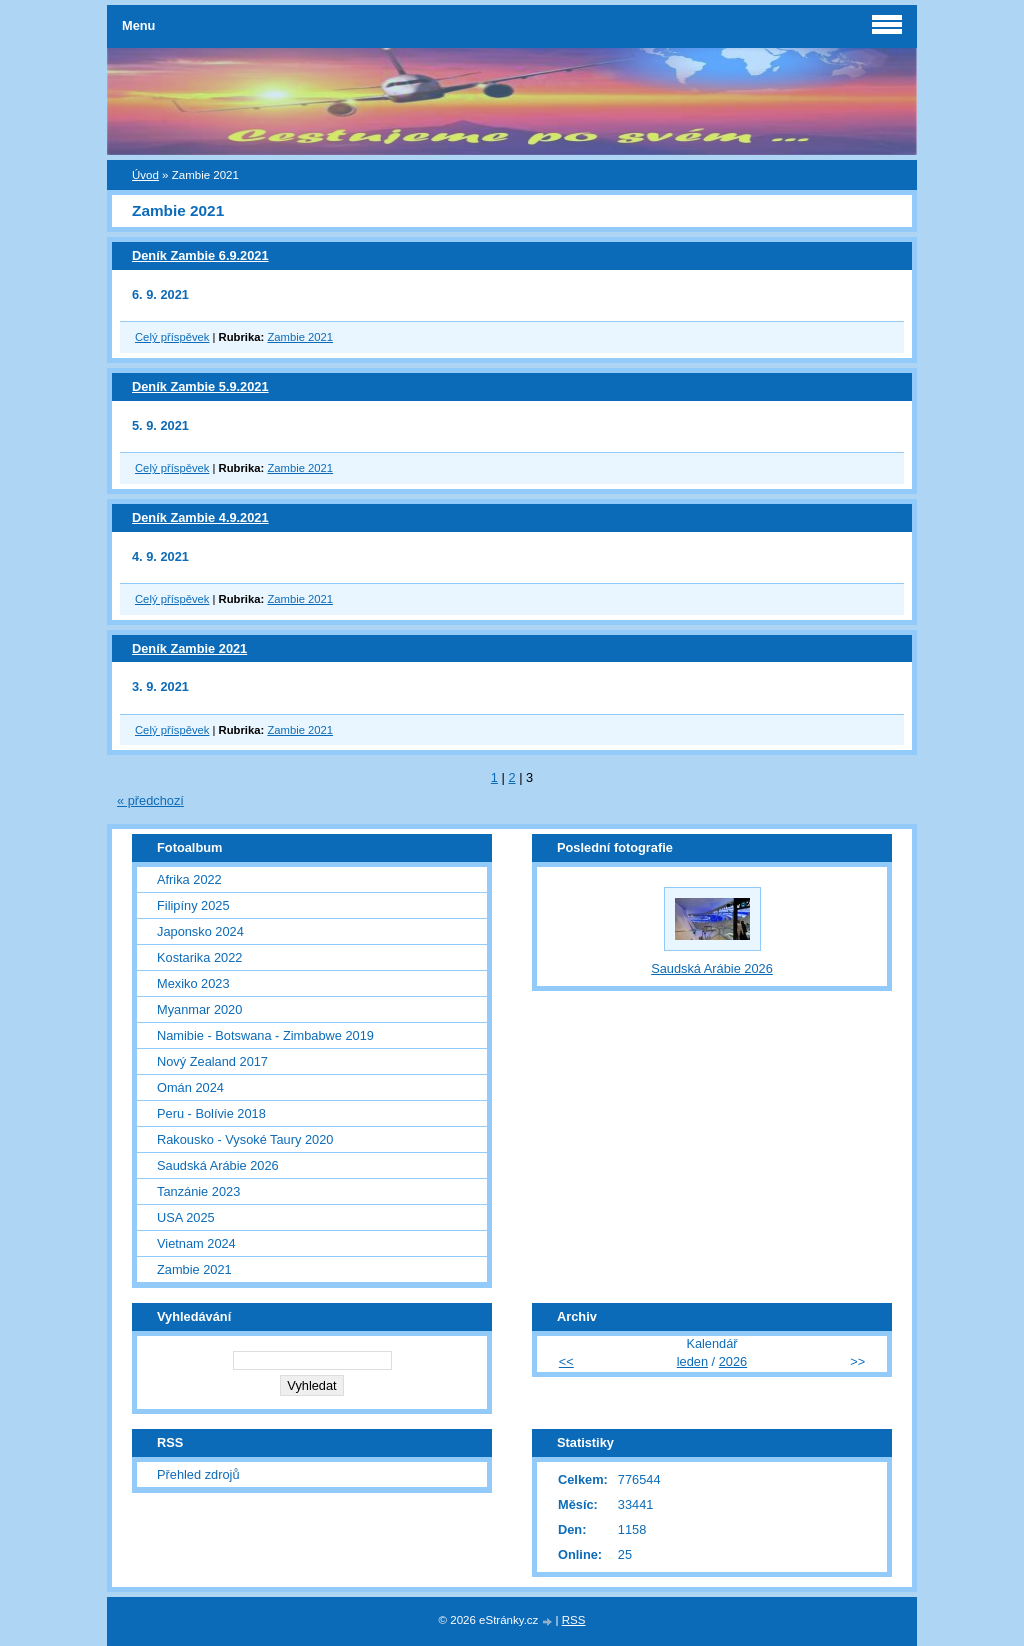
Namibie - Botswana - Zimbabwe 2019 (265, 1035)
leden (692, 1361)
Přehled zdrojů (198, 1474)
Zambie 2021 (300, 337)
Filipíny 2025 (193, 905)
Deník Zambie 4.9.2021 (200, 517)
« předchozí (150, 800)
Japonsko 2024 (200, 931)
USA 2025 (186, 1217)
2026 (733, 1361)
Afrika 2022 (189, 879)
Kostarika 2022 (199, 957)
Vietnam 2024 (196, 1243)
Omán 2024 (190, 1087)
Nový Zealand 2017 (212, 1061)
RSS (574, 1620)
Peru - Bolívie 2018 (211, 1113)
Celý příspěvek (172, 337)
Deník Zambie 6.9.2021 (200, 255)
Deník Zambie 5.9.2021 (200, 386)
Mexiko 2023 (193, 983)
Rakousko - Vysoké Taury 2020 (245, 1139)
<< (566, 1361)
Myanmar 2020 (199, 1009)
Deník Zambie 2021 (189, 648)
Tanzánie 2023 (198, 1191)
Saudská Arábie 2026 (218, 1165)
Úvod (145, 175)
